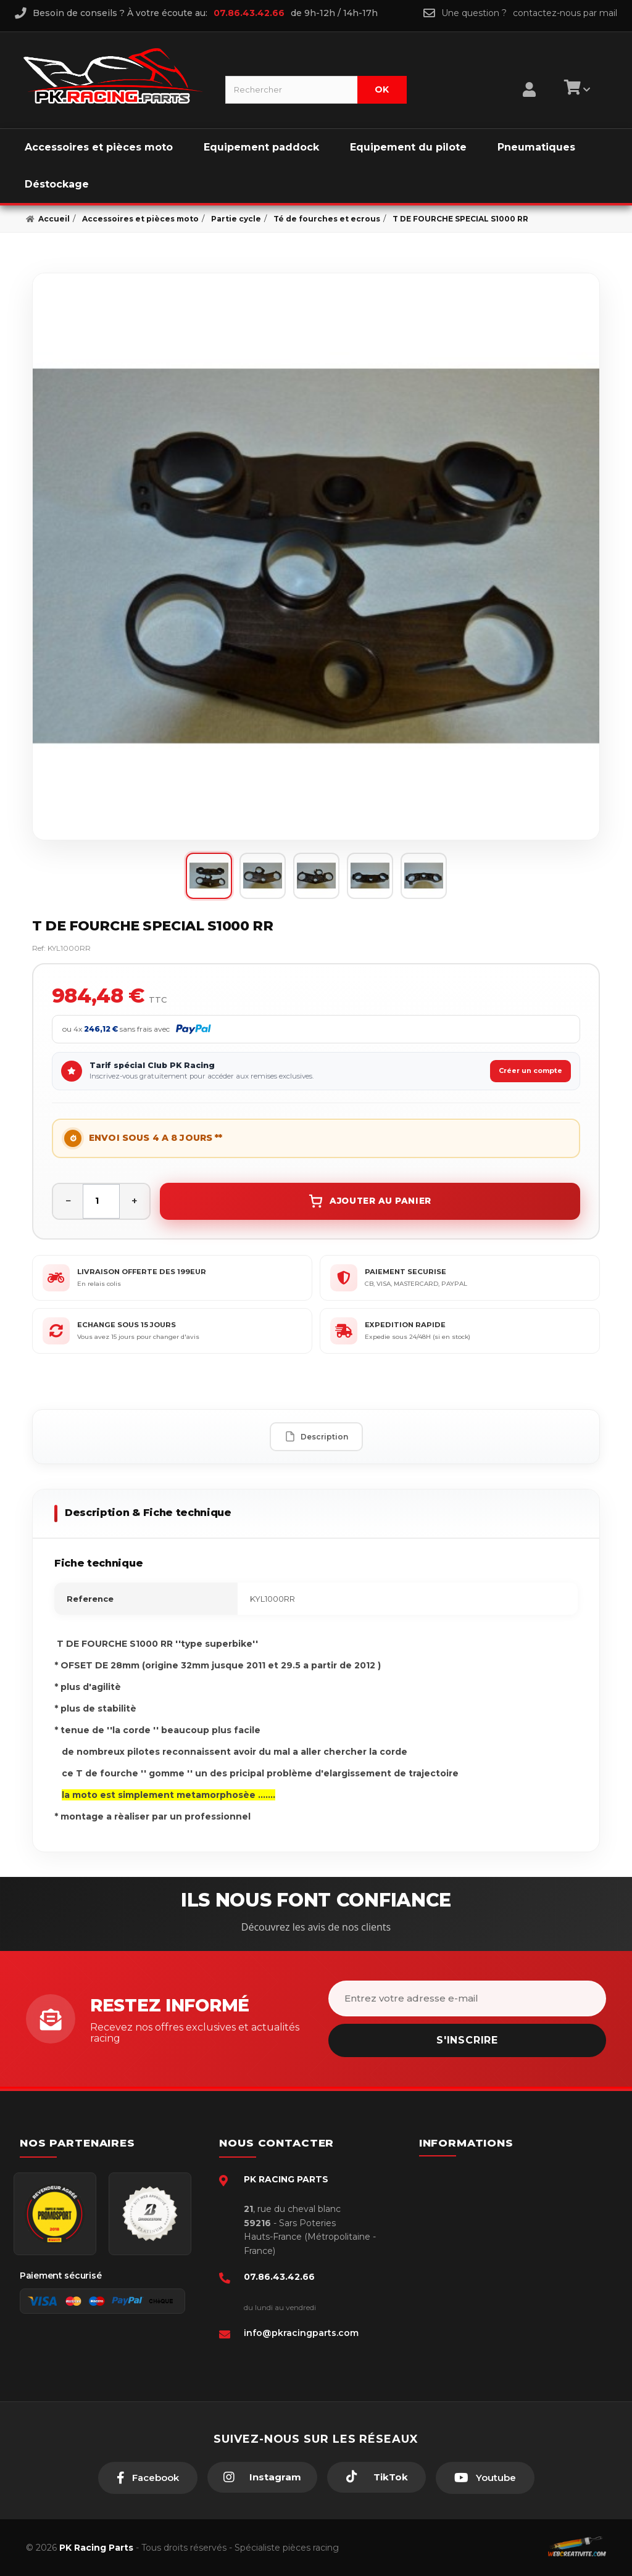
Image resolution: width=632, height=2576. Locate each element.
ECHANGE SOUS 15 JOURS (126, 1324)
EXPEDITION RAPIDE (405, 1324)
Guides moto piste (479, 2305)
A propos (461, 2268)
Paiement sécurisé (480, 2174)
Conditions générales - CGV (498, 2193)
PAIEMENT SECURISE (405, 1271)
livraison (458, 2211)
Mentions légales (477, 2230)
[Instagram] (262, 2477)
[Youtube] (485, 2478)
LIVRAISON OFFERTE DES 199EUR (141, 1271)
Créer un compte (530, 1070)
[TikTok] (376, 2477)
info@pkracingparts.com (301, 2332)
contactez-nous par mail (565, 13)
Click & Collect (472, 2287)
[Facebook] (148, 2478)
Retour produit (472, 2249)
